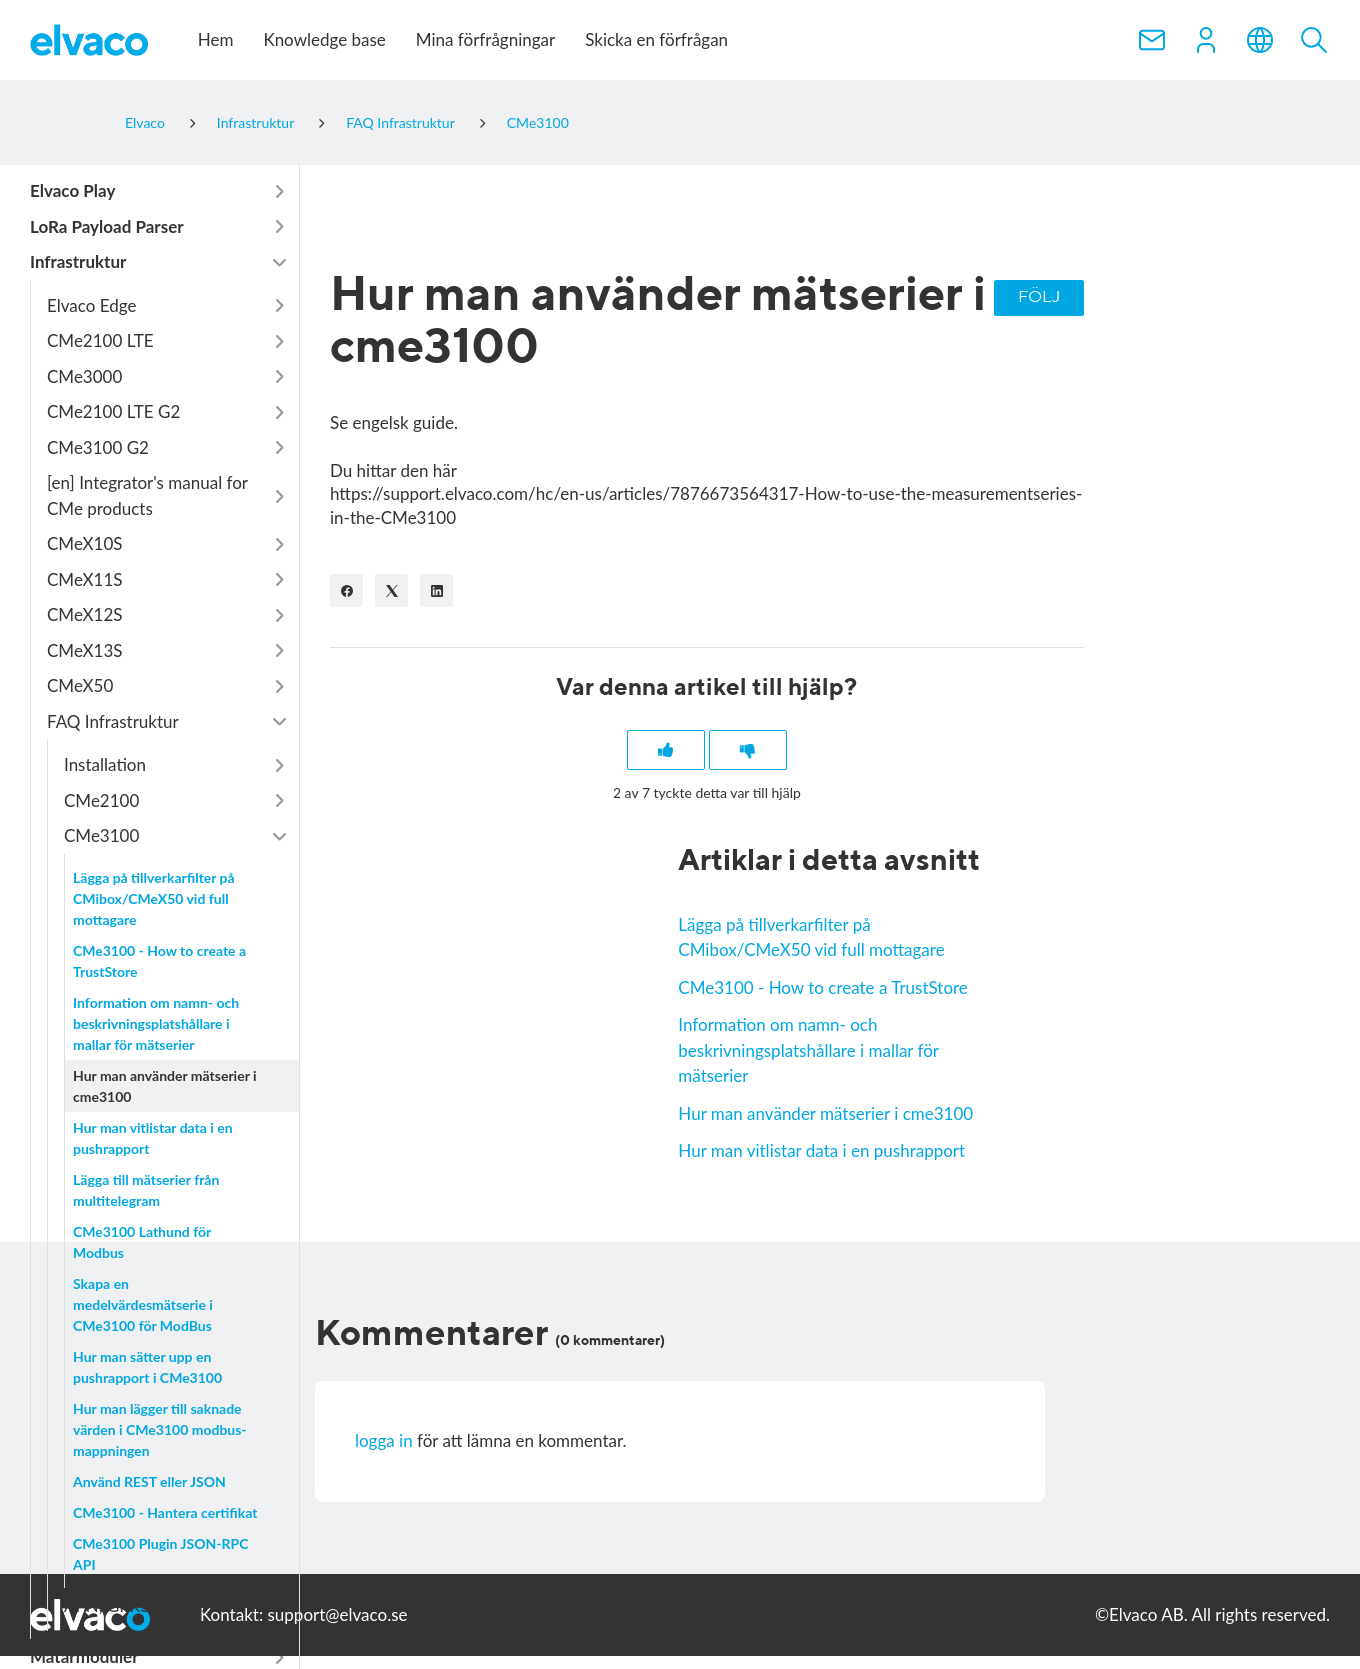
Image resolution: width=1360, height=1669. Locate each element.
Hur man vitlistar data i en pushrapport (821, 1151)
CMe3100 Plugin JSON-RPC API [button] (160, 1554)
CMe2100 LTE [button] (100, 340)
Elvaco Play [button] (72, 190)
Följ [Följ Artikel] (1039, 297)
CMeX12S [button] (85, 614)
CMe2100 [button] (101, 800)
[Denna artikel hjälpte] (665, 750)
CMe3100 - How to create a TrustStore (823, 988)
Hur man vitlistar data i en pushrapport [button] (153, 1138)
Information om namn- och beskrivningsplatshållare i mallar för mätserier (808, 1051)
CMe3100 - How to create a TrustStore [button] (159, 961)
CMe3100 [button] (101, 835)
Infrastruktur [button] (78, 261)
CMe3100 (538, 122)
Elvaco (145, 122)
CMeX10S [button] (85, 543)
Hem (216, 39)
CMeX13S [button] (85, 650)
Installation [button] (105, 764)
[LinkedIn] (436, 590)
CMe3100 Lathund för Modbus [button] (142, 1242)
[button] (1206, 40)
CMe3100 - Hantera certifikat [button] (165, 1512)
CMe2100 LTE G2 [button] (113, 411)
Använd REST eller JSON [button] (149, 1481)
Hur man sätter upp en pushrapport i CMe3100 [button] (147, 1367)
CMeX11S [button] (85, 579)
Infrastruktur (255, 122)
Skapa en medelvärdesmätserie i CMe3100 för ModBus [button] (143, 1304)
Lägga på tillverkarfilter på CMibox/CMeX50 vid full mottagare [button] (154, 898)
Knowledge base (324, 39)
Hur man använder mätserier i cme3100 (825, 1114)
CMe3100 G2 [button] (98, 447)
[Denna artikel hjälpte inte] (749, 750)
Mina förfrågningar (485, 39)
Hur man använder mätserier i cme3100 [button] (165, 1086)
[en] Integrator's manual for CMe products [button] (147, 495)
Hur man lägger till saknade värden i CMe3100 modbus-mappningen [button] (160, 1429)
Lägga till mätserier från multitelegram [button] (146, 1190)
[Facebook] (346, 590)
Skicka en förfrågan (656, 39)
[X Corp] (391, 590)
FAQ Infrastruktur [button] (113, 721)
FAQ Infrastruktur (400, 122)
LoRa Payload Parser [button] (107, 226)
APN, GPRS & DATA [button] (138, 1605)
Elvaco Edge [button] (91, 305)
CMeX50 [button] (80, 685)
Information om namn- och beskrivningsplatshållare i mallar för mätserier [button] (156, 1023)
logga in (384, 1442)
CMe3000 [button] (84, 376)
